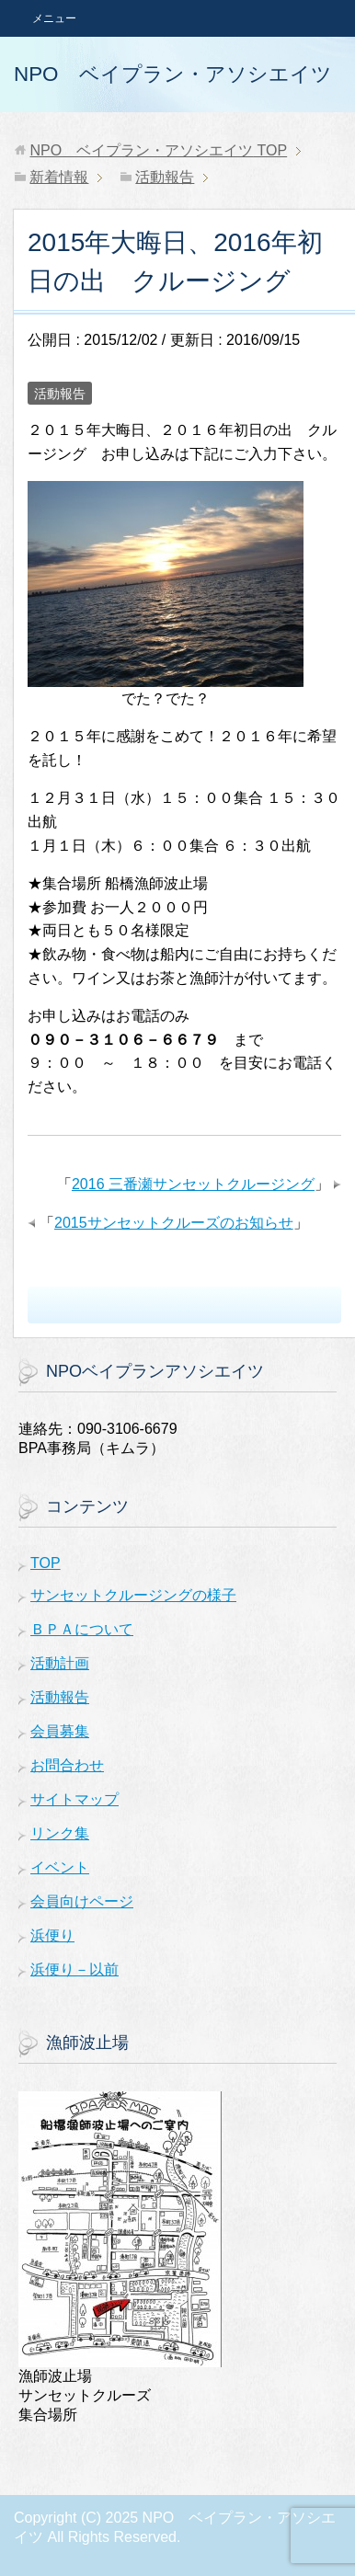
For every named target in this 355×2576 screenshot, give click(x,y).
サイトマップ (74, 1799)
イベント (59, 1867)
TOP (158, 150)
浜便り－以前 (74, 1969)
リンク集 (59, 1833)
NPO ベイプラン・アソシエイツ (173, 74)
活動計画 (59, 1663)
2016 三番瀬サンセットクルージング (193, 1184)
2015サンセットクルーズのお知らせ (173, 1223)
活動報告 (60, 393)
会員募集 (59, 1731)
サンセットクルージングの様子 (133, 1595)
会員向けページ (81, 1901)
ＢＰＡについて (81, 1629)
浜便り (52, 1935)
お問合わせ (67, 1765)
